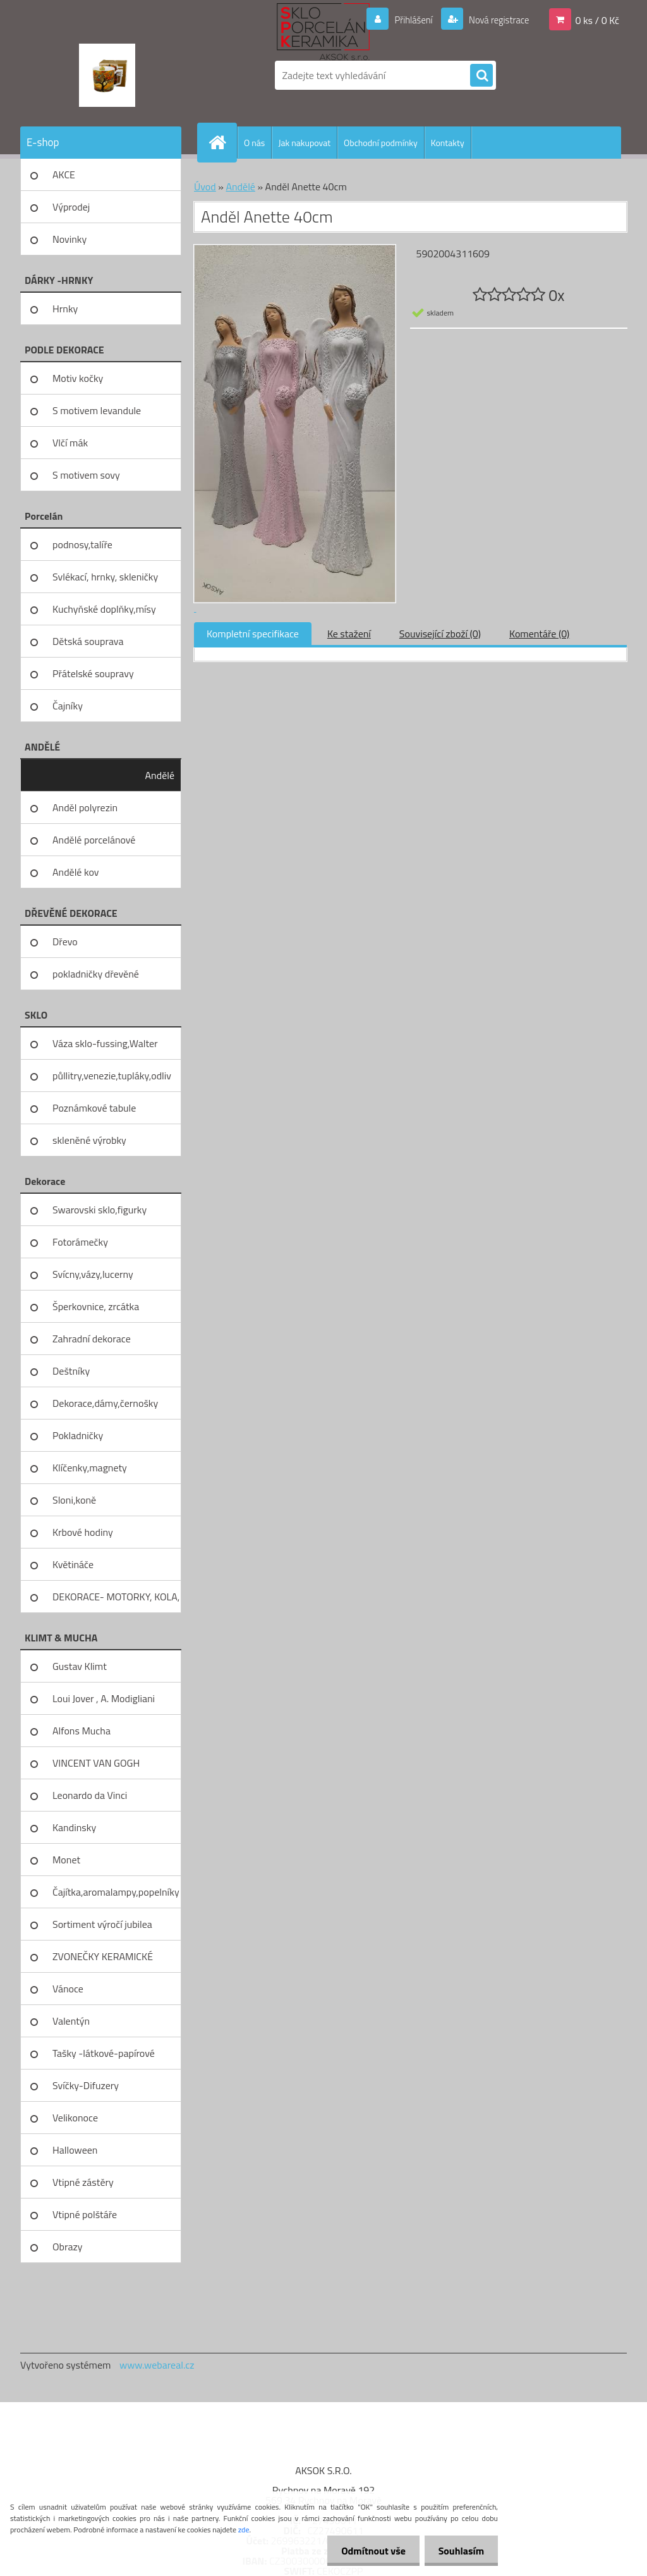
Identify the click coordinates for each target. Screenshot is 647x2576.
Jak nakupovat (304, 142)
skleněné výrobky (89, 1140)
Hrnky (65, 308)
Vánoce (67, 1988)
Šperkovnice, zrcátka (95, 1306)
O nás (254, 142)
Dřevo (65, 941)
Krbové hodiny (82, 1532)
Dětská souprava (87, 641)
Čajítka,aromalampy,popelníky (115, 1891)
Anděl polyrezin (85, 807)
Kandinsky (74, 1827)
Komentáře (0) (539, 633)
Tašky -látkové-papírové (103, 2053)
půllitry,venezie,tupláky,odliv (111, 1075)
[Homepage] (222, 142)
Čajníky (67, 705)
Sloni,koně (74, 1499)
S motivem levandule (96, 410)
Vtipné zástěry (83, 2182)
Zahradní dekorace (91, 1338)
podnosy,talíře (82, 544)
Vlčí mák (70, 442)
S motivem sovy (86, 474)
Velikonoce (75, 2117)
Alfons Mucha (81, 1730)
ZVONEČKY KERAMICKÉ (102, 1956)
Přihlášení (406, 19)
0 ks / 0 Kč (597, 19)
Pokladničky (77, 1435)
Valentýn (71, 2020)
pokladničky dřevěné (95, 973)
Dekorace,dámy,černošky (105, 1403)
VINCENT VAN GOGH (96, 1762)
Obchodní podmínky (381, 142)
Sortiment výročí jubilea (102, 1924)
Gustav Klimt (79, 1666)
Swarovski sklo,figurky (99, 1209)
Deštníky (71, 1370)
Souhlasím (459, 2550)
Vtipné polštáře (84, 2214)
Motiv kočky (77, 378)
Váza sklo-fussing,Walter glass (105, 1048)
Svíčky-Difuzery (85, 2085)
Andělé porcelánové (93, 839)
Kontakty (447, 142)
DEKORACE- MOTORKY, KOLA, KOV (115, 1601)
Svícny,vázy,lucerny (92, 1274)
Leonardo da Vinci (89, 1795)
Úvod (205, 186)
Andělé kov (75, 872)
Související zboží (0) (440, 633)
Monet (66, 1859)
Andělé (159, 775)
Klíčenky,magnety (89, 1467)
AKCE (63, 174)
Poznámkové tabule (94, 1107)
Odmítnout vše (368, 2550)
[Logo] (107, 75)
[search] (481, 76)
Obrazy (67, 2246)
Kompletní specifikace (253, 633)
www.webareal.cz (157, 2364)
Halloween (74, 2149)
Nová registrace (495, 19)
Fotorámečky (80, 1241)
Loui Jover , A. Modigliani (103, 1698)
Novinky (69, 239)
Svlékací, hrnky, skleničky (105, 576)
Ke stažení (349, 633)
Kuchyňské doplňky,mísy (104, 608)
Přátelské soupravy (93, 673)
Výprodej (71, 206)
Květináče (73, 1564)
